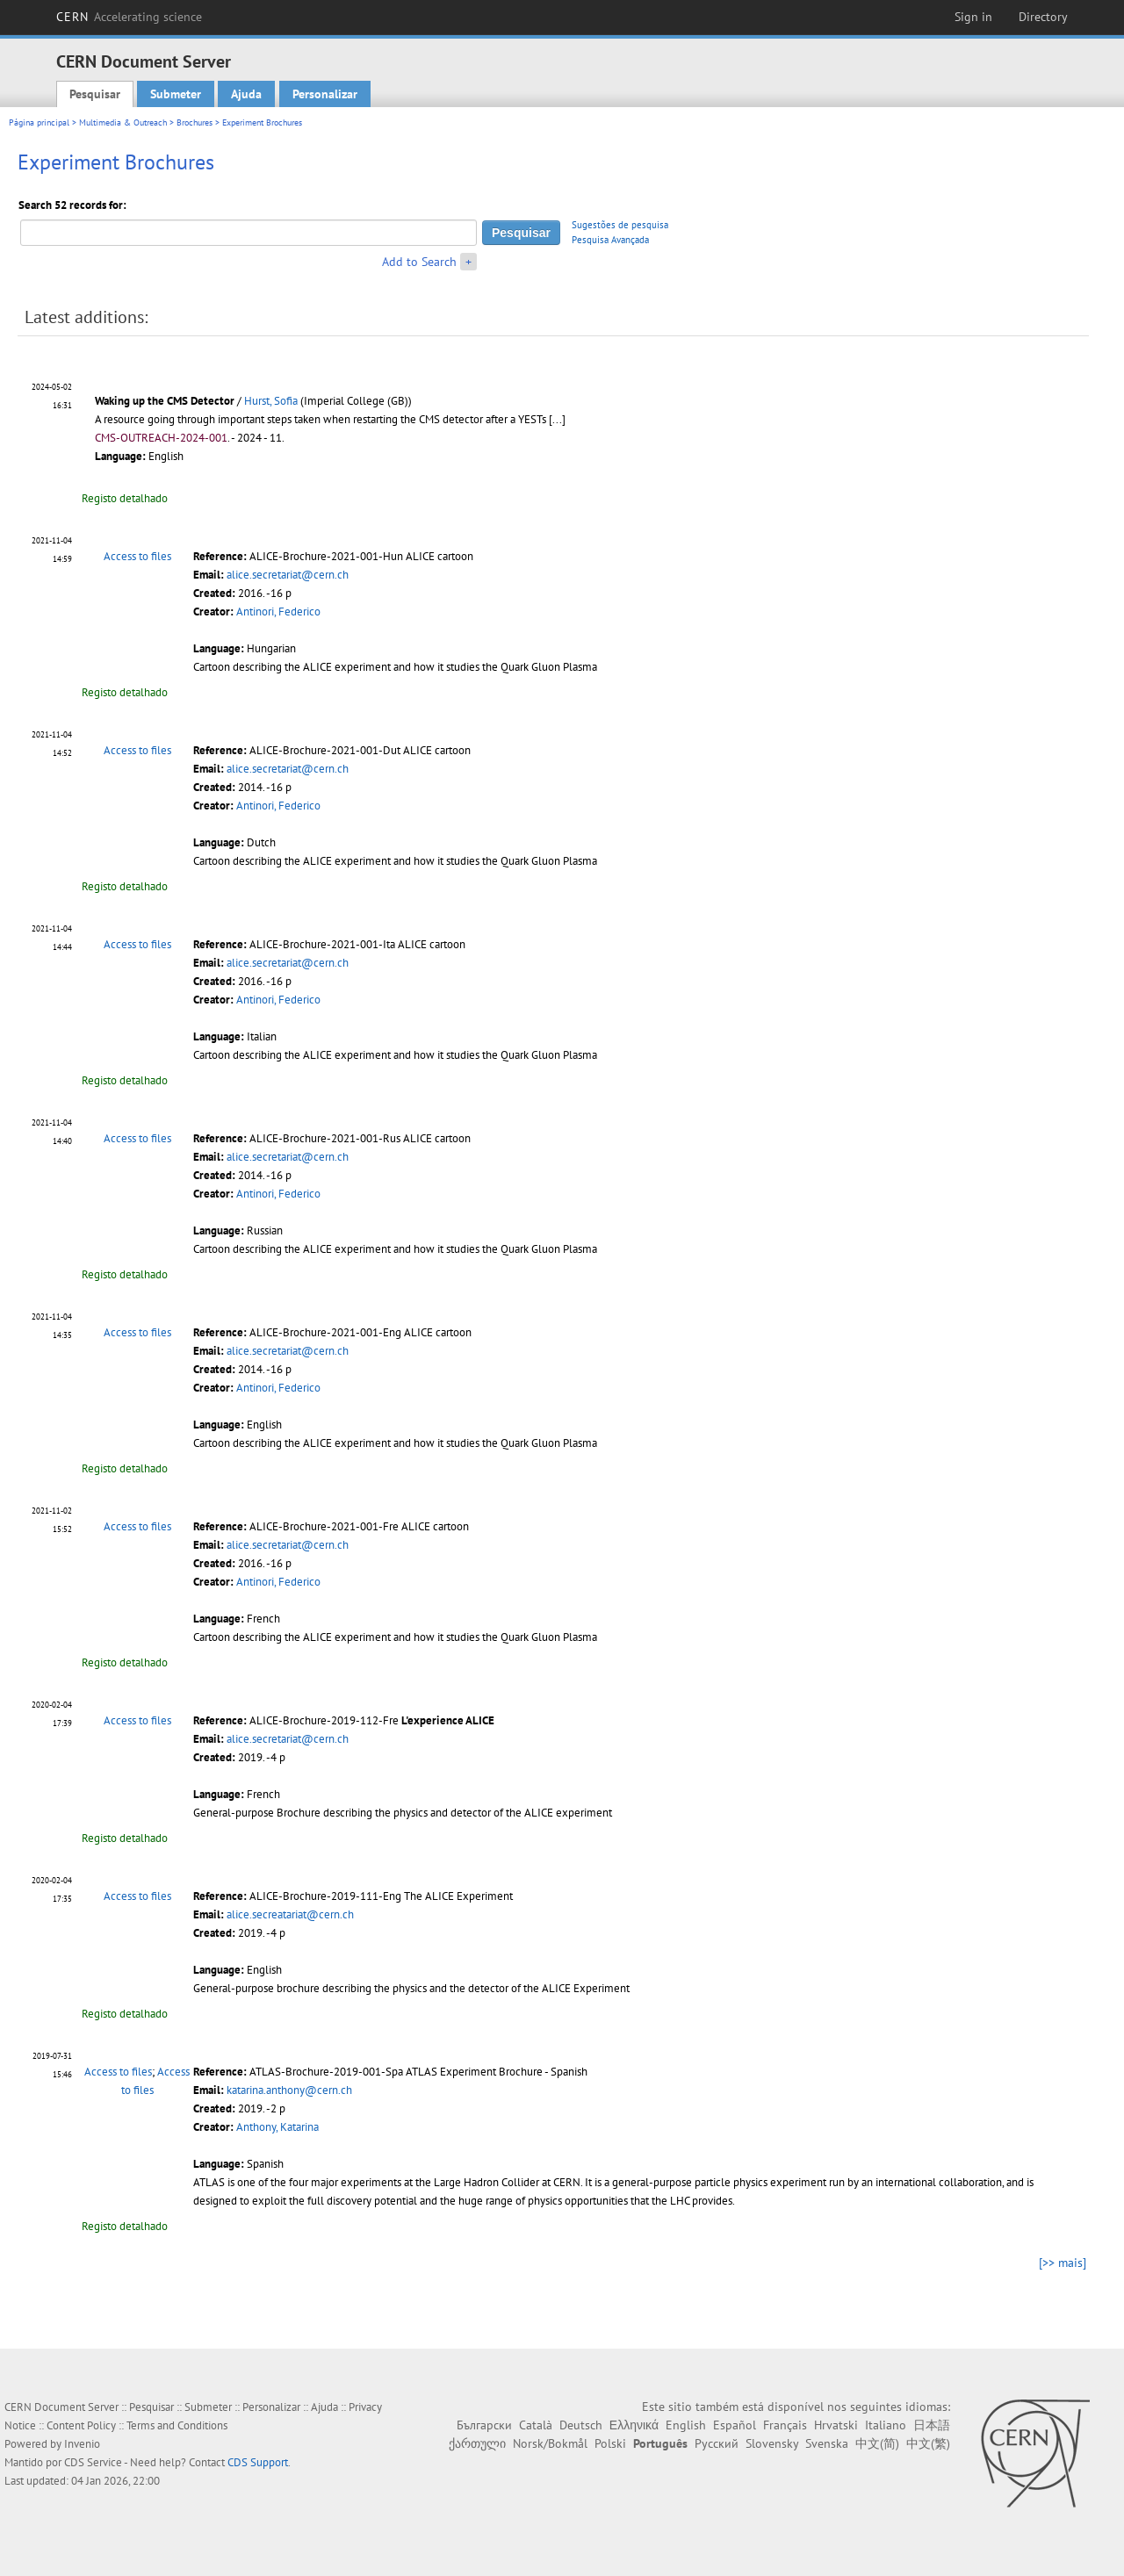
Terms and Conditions (176, 2425)
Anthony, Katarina (277, 2126)
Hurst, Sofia (271, 400)
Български (484, 2425)
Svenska (826, 2443)
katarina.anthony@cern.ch (289, 2090)
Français (785, 2425)
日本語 (931, 2425)
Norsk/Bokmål (550, 2443)
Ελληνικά (634, 2425)
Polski (610, 2443)
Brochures (195, 122)
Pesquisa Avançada (610, 240)
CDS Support (257, 2462)
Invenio (82, 2443)
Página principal (39, 122)
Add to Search (419, 262)
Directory (1043, 17)
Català (535, 2425)
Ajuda (246, 94)
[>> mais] (1062, 2262)
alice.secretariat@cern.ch (288, 574)
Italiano (885, 2425)
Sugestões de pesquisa (620, 225)
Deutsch (580, 2425)
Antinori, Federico (278, 611)
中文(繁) (928, 2443)
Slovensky (772, 2443)
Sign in (973, 17)
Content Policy (81, 2425)
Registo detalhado (125, 498)
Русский (717, 2443)
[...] (557, 419)
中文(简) (877, 2443)
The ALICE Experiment (458, 1896)
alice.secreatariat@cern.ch (290, 1914)
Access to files (137, 556)
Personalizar (324, 94)
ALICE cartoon (439, 556)
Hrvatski (836, 2425)
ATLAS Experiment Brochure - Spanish (496, 2071)
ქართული (477, 2443)
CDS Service (93, 2462)
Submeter (175, 94)
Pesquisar (94, 94)
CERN (129, 17)
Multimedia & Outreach (123, 122)
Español (734, 2425)
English (686, 2425)
